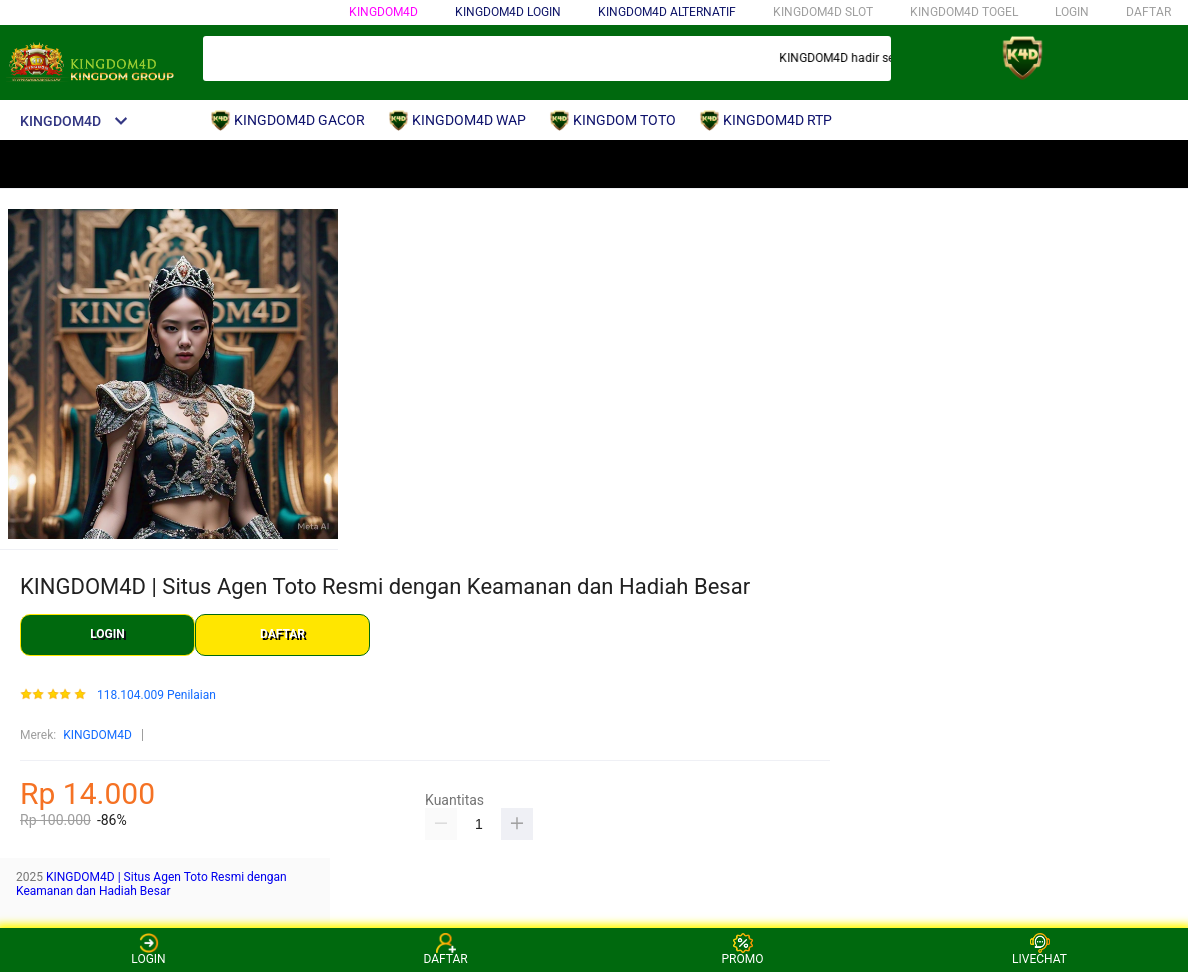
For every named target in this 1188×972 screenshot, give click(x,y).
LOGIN (1072, 12)
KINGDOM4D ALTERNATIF (667, 12)
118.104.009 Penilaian (156, 695)
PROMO (743, 949)
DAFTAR (1148, 12)
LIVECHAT (1039, 949)
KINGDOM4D (383, 12)
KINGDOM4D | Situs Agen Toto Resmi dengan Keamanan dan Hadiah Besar (151, 884)
